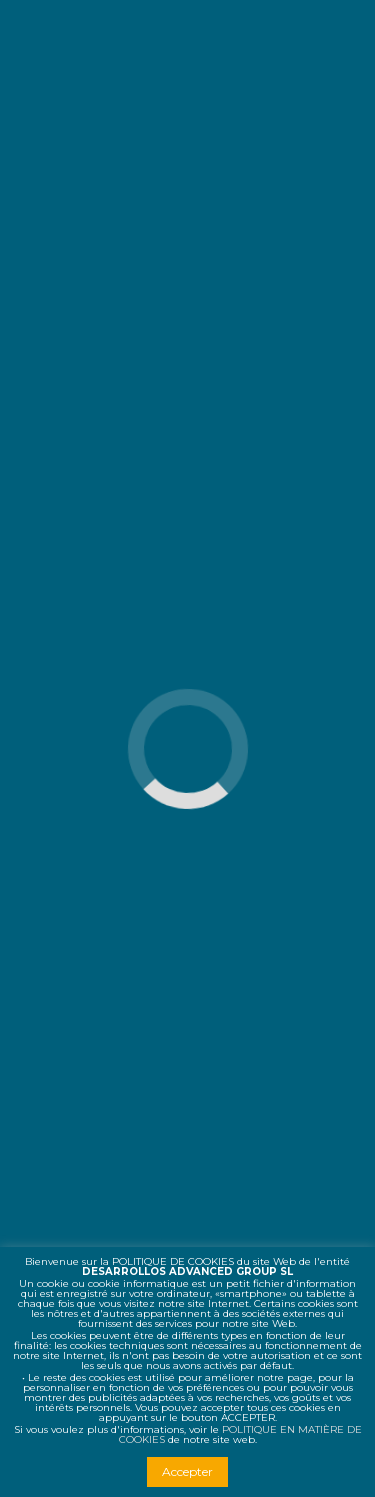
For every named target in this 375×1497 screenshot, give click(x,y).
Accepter (187, 1471)
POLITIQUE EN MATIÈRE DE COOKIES (240, 1434)
